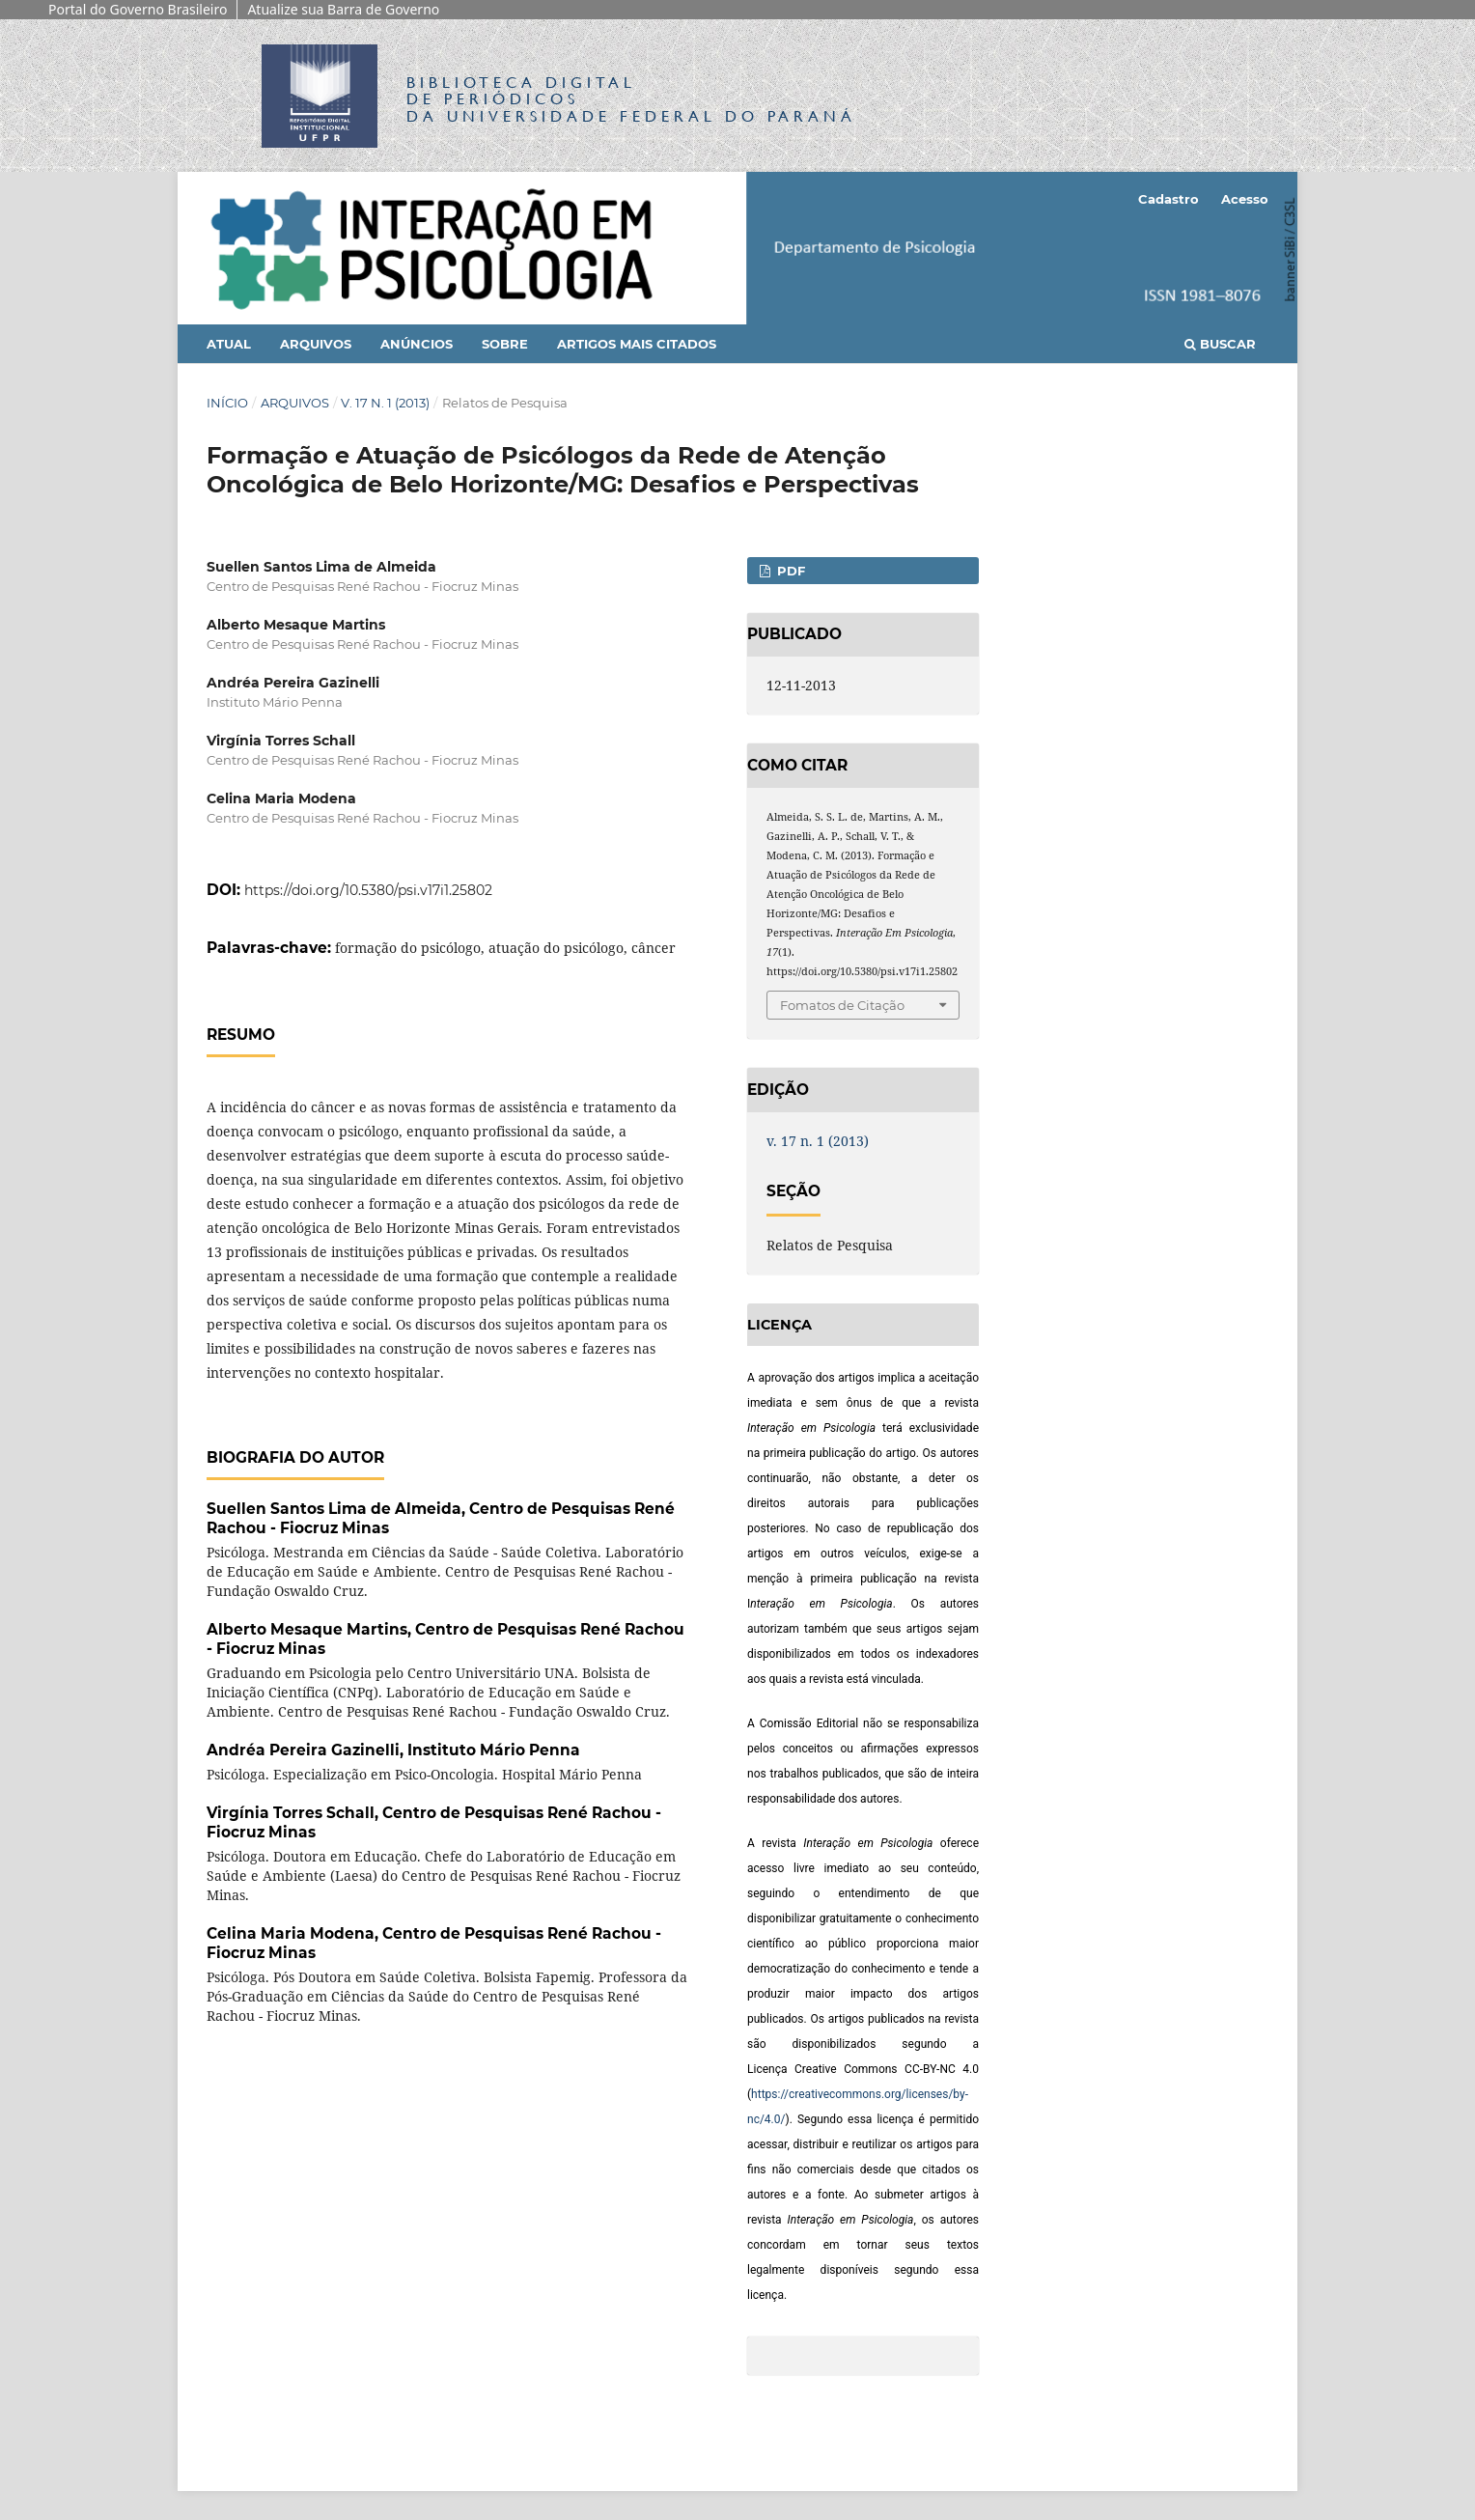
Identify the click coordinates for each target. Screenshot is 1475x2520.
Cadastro (1168, 199)
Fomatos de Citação (842, 1005)
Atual (229, 343)
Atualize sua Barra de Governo (343, 9)
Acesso (1244, 199)
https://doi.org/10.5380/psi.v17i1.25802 (368, 890)
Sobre (505, 343)
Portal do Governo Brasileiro (137, 9)
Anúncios (416, 343)
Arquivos (315, 343)
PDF (789, 570)
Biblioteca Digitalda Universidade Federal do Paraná (631, 99)
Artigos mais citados (636, 343)
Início (227, 402)
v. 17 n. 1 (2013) (385, 402)
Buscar (1220, 343)
